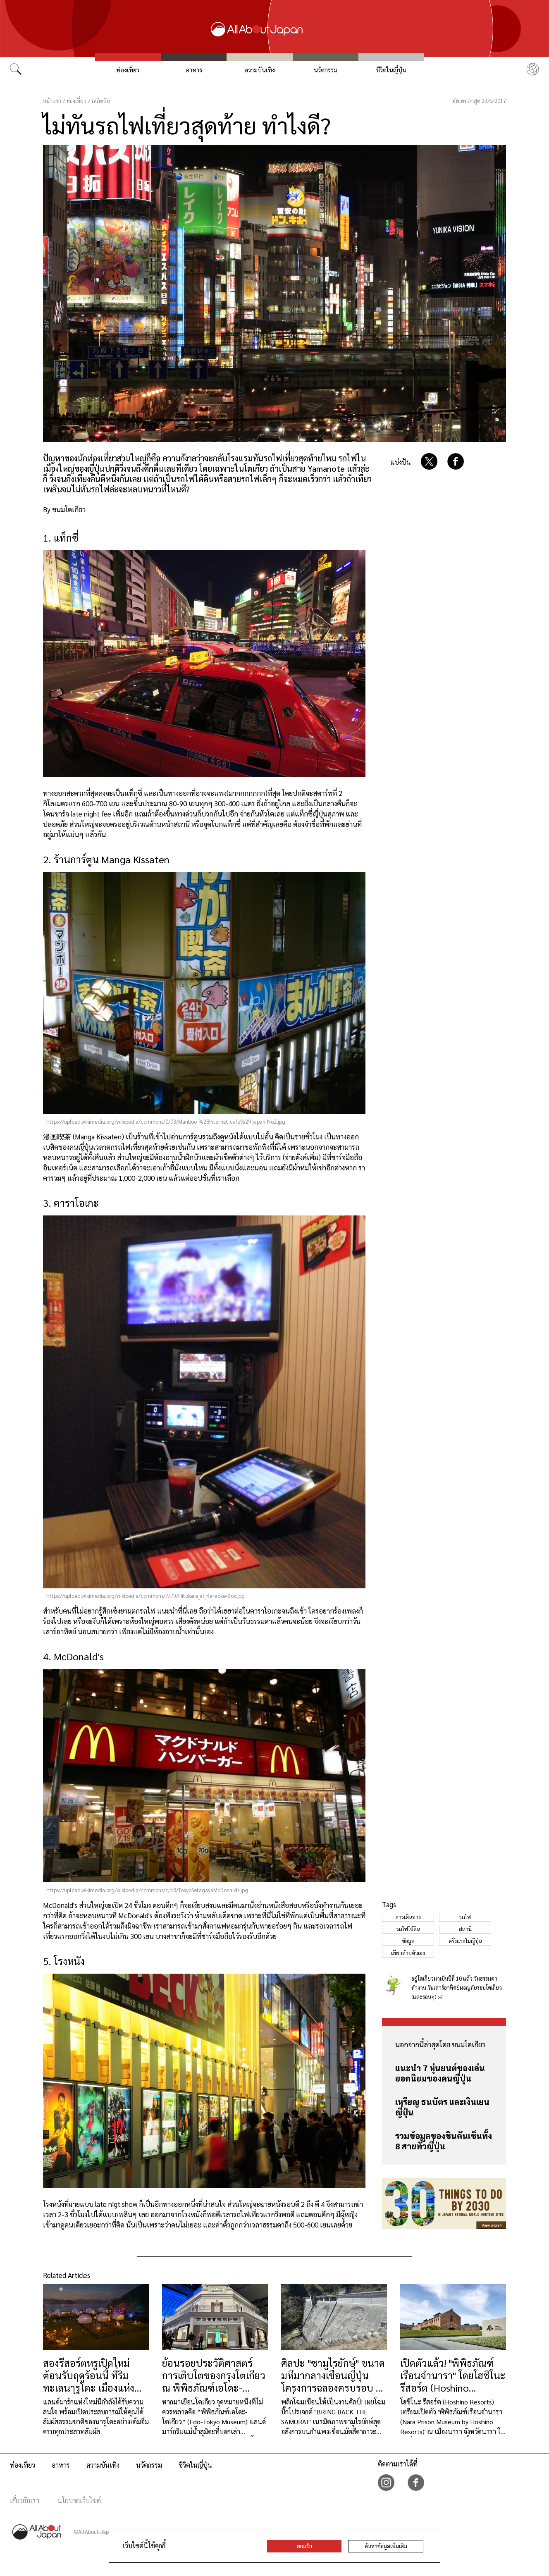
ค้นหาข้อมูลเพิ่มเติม (386, 2546)
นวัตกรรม (325, 70)
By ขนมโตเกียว (64, 509)
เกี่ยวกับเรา (24, 2500)
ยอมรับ (304, 2546)
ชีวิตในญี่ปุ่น (391, 70)
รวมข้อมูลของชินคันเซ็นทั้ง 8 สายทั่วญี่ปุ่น (443, 2140)
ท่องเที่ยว (127, 70)
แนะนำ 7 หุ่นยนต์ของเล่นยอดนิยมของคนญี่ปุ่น (440, 2073)
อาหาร (194, 70)
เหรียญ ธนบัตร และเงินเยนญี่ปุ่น (442, 2107)
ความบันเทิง (259, 70)
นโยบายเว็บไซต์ (79, 2500)
